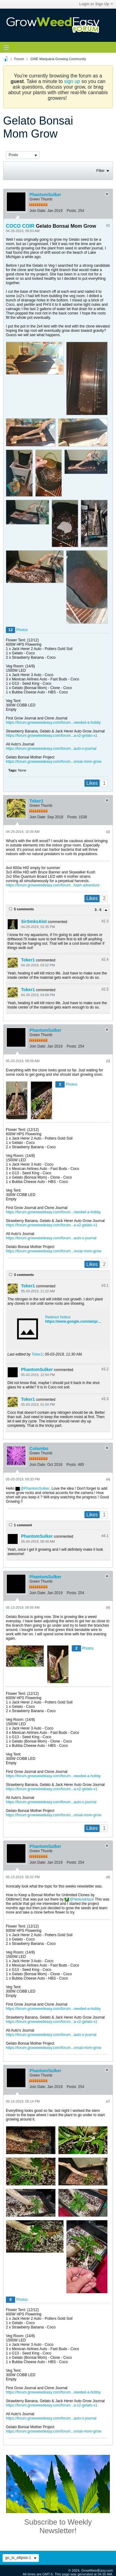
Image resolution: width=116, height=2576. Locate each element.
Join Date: (37, 211)
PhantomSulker (45, 194)
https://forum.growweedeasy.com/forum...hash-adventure (53, 885)
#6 (108, 1877)
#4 (108, 1479)
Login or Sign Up (96, 4)
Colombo (38, 1448)
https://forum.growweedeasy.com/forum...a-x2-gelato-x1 (51, 735)
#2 (108, 832)
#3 (108, 1061)
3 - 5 (98, 910)
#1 (108, 225)
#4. (105, 1536)
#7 (108, 2101)
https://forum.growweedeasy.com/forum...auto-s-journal (51, 748)
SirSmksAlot (34, 921)
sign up (72, 81)
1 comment (23, 1525)
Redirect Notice (58, 1317)
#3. (105, 1285)
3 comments (24, 1275)
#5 (108, 1608)
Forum (19, 59)
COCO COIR (20, 226)
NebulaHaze (83, 1899)
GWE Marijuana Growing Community (58, 59)
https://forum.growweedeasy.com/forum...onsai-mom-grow (53, 761)
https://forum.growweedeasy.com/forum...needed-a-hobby (53, 722)
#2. (105, 921)
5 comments (24, 909)
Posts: (72, 211)
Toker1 (36, 800)
